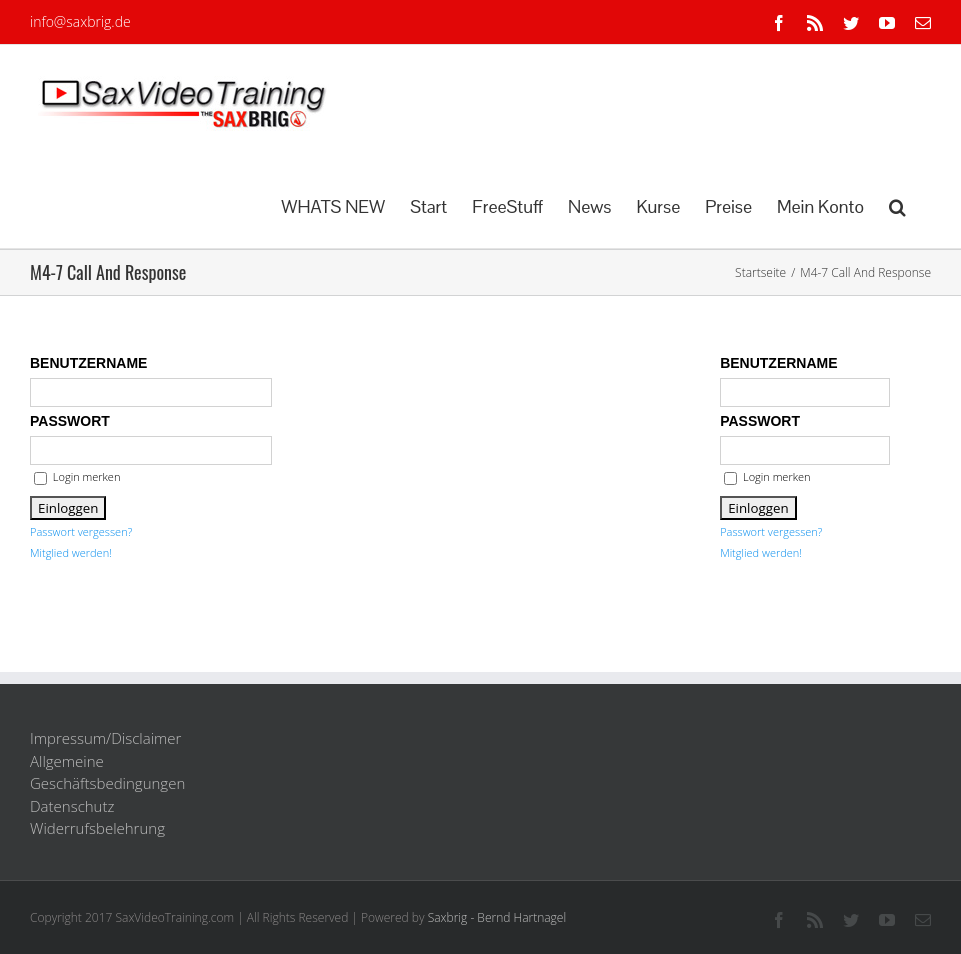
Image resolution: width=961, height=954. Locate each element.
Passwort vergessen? (81, 531)
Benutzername (88, 363)
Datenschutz (72, 806)
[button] (897, 205)
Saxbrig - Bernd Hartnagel (497, 917)
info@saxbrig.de (80, 21)
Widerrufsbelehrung (97, 828)
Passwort (70, 421)
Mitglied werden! (71, 552)
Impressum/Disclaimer (105, 738)
